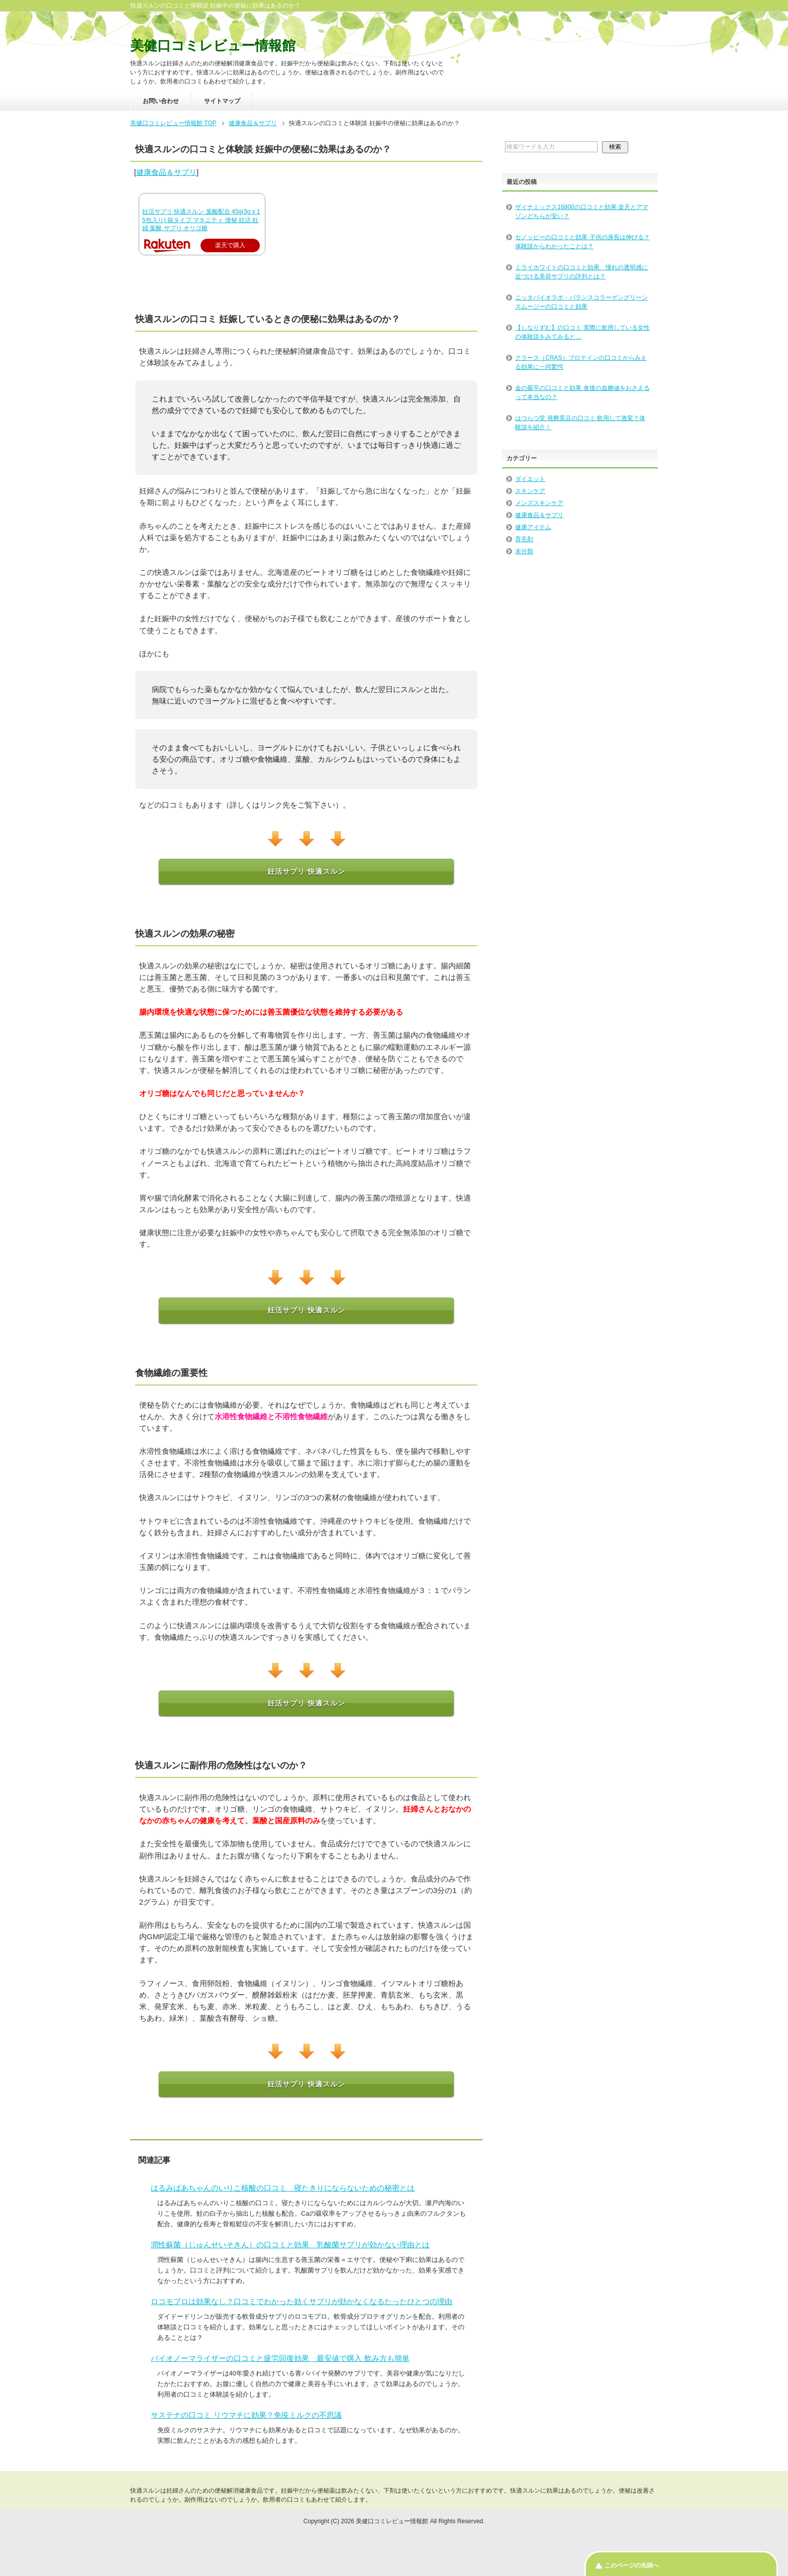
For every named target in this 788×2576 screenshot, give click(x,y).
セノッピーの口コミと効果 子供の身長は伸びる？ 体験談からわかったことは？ (582, 242)
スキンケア (530, 490)
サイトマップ (222, 101)
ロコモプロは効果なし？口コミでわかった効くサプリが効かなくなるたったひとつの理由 (301, 2301)
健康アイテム (533, 527)
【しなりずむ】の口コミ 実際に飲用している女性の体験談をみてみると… (582, 332)
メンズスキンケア (539, 503)
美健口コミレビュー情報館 (213, 45)
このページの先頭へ (632, 2565)
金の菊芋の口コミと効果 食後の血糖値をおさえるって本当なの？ (582, 392)
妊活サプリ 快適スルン (306, 871)
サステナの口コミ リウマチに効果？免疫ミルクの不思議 (246, 2415)
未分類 (524, 551)
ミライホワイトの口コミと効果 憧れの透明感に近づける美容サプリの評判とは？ (581, 272)
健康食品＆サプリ (166, 172)
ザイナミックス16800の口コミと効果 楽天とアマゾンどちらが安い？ (581, 212)
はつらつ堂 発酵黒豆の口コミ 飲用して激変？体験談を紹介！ (580, 423)
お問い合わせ (161, 101)
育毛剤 (524, 539)
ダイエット (530, 478)
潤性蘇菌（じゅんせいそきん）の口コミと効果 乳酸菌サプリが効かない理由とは (290, 2244)
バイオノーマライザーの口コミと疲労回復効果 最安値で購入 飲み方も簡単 (280, 2358)
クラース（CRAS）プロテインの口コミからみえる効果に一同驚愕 (580, 362)
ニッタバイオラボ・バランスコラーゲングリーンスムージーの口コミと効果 (581, 302)
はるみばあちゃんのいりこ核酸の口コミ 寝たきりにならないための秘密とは (283, 2188)
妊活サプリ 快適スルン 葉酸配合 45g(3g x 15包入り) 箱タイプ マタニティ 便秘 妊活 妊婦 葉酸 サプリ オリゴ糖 (201, 220)
